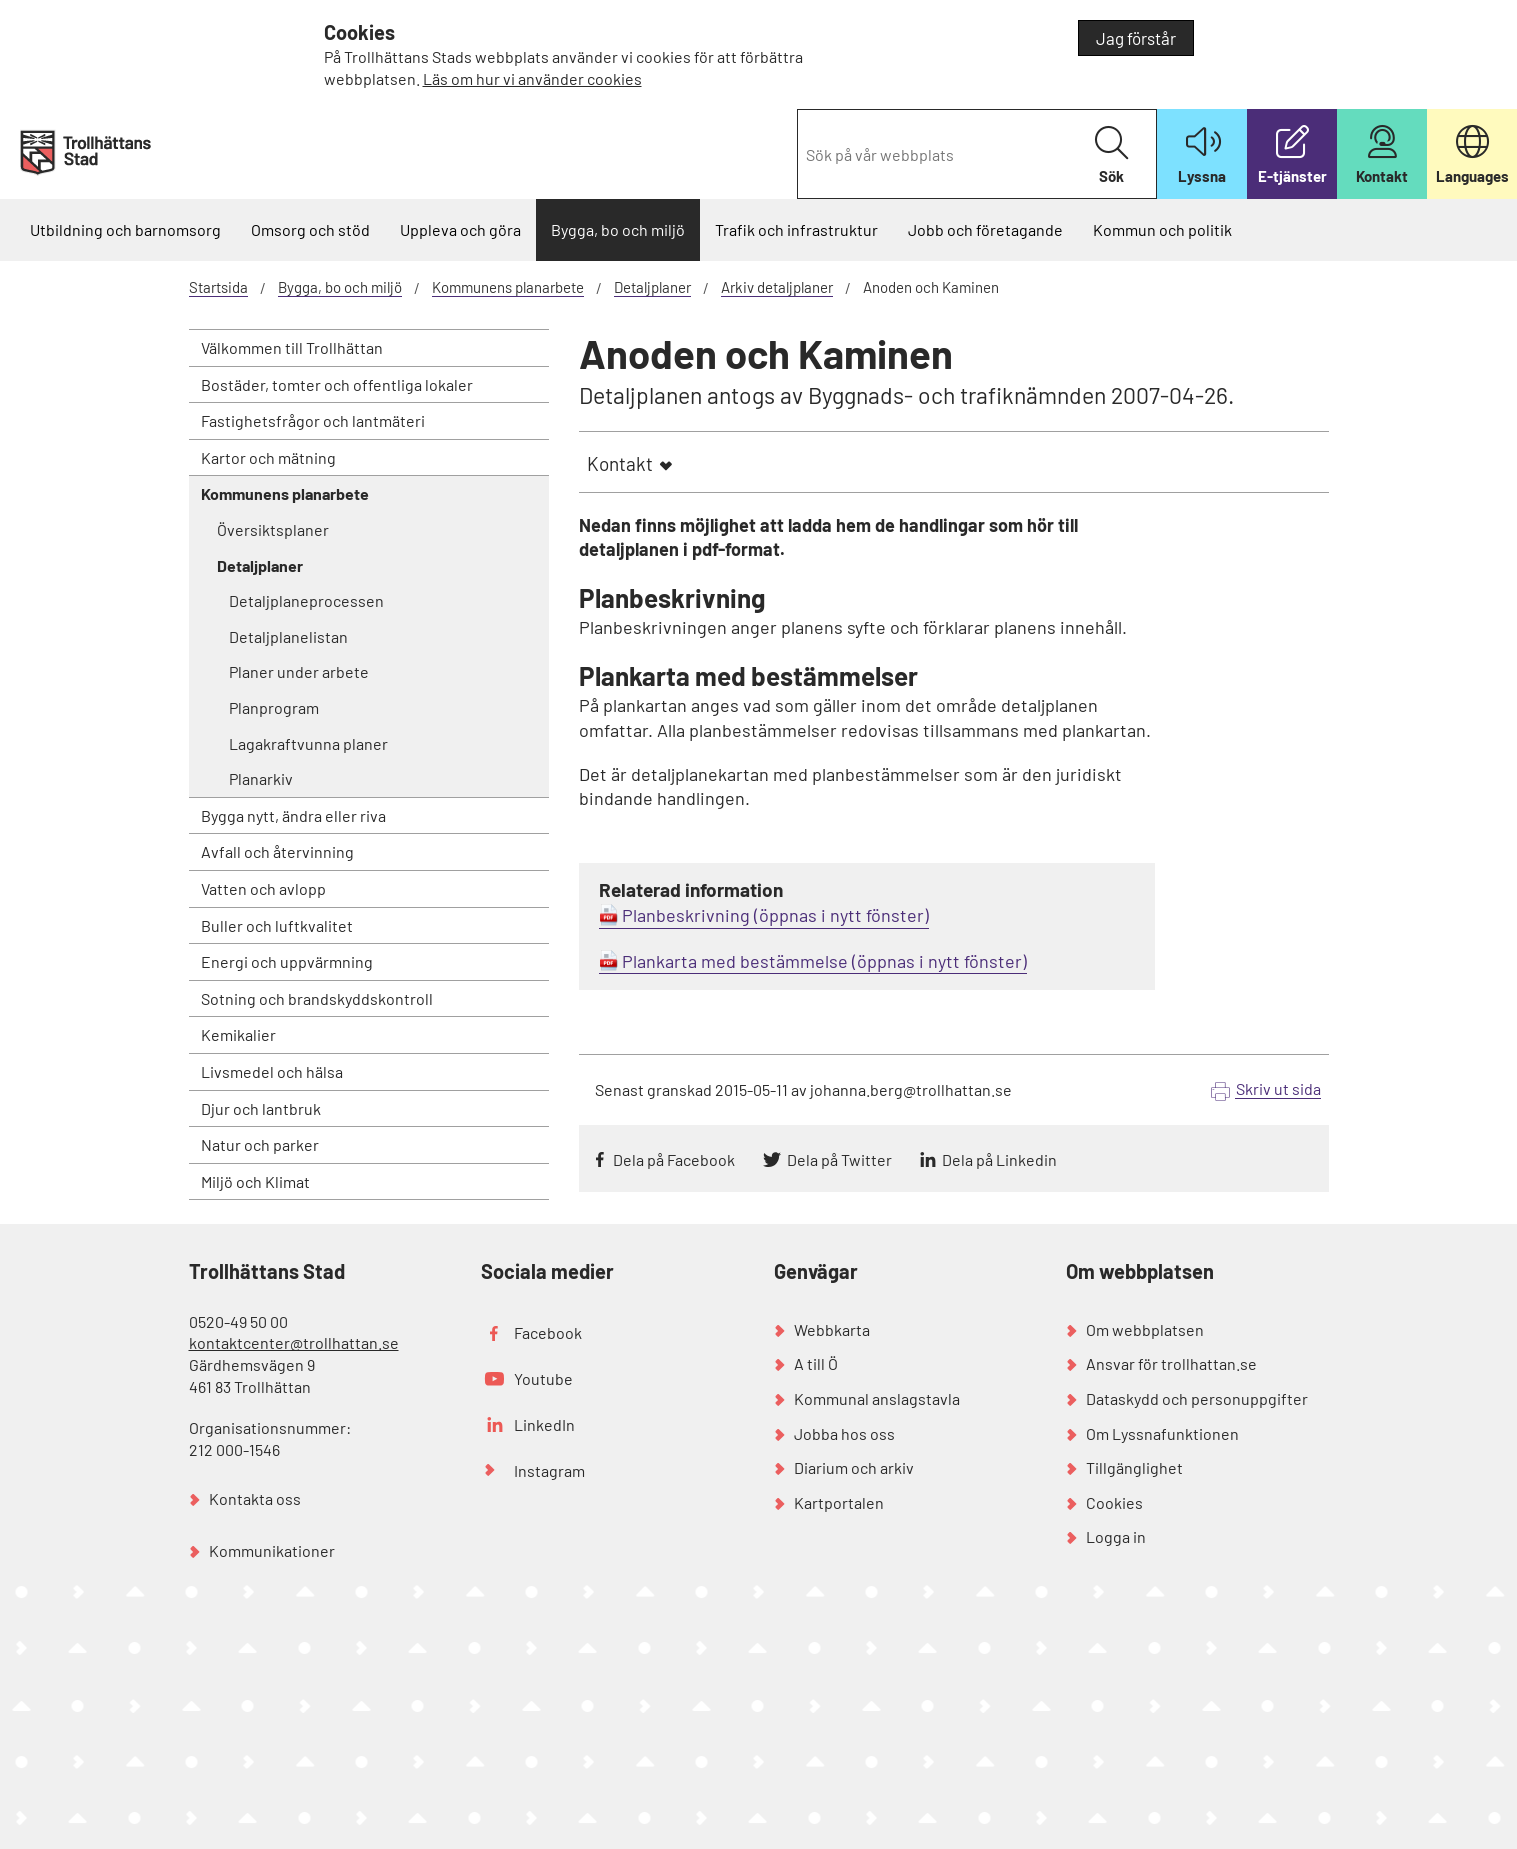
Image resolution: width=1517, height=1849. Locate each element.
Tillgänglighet (1134, 1467)
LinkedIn (544, 1424)
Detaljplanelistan (288, 636)
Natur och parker (260, 1144)
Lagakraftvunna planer (308, 743)
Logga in (1116, 1536)
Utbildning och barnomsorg (125, 229)
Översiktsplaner (273, 529)
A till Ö (816, 1363)
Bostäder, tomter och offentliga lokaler (337, 384)
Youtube (543, 1378)
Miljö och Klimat (255, 1181)
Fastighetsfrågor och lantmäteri (313, 420)
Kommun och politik (1162, 229)
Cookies (1114, 1502)
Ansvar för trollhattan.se (1171, 1363)
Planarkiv (261, 778)
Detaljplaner (652, 287)
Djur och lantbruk (261, 1108)
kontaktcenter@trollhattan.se (294, 1342)
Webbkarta (832, 1329)
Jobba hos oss (844, 1433)
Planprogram (274, 707)
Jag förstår (1136, 38)
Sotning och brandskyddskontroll (317, 998)
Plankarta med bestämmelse (735, 961)
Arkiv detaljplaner (777, 287)
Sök (1111, 155)
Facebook (548, 1332)
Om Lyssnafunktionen (1162, 1433)
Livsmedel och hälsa (272, 1071)
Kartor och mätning (268, 457)
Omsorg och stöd (310, 229)
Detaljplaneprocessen (306, 600)
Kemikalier (238, 1034)
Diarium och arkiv (854, 1467)
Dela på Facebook (674, 1159)
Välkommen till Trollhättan (292, 347)
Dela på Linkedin (999, 1159)
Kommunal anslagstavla (877, 1398)
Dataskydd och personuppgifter (1197, 1398)
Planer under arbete (299, 671)
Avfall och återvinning (277, 851)
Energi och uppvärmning (287, 961)
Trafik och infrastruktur (796, 229)
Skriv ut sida (1278, 1088)
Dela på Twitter (839, 1159)
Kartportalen (839, 1502)
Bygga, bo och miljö (618, 229)
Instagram (549, 1470)
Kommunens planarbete (508, 287)
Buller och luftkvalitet (277, 925)
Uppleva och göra (460, 229)
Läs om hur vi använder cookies (532, 78)
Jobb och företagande (985, 229)
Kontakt (620, 463)
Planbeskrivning (686, 915)
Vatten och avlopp (263, 888)
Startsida (218, 287)
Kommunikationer (272, 1550)
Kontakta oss (255, 1498)
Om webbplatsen (1145, 1329)
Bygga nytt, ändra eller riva (293, 815)
